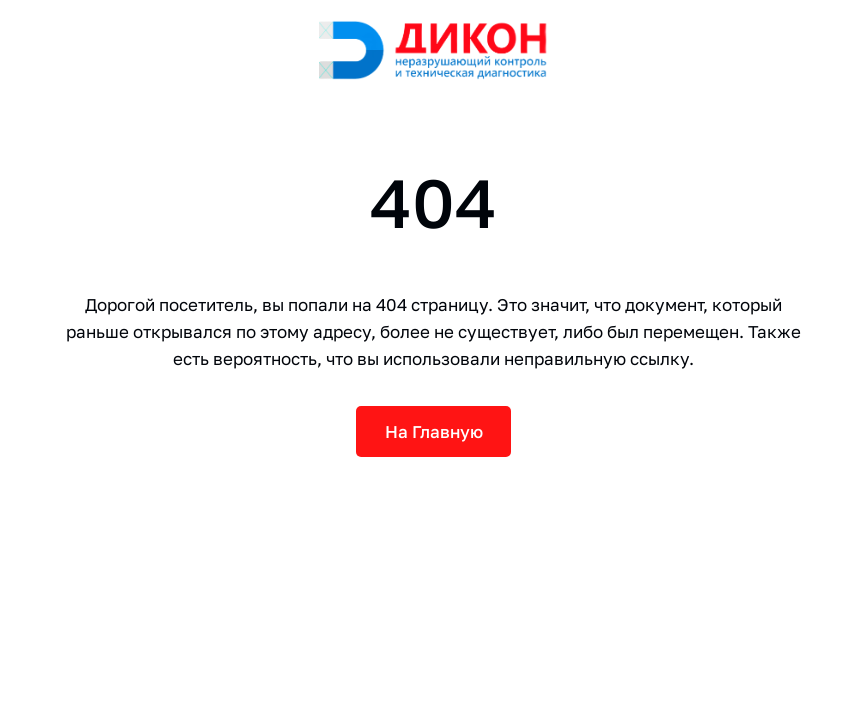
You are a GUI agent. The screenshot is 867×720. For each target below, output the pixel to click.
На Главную (434, 431)
